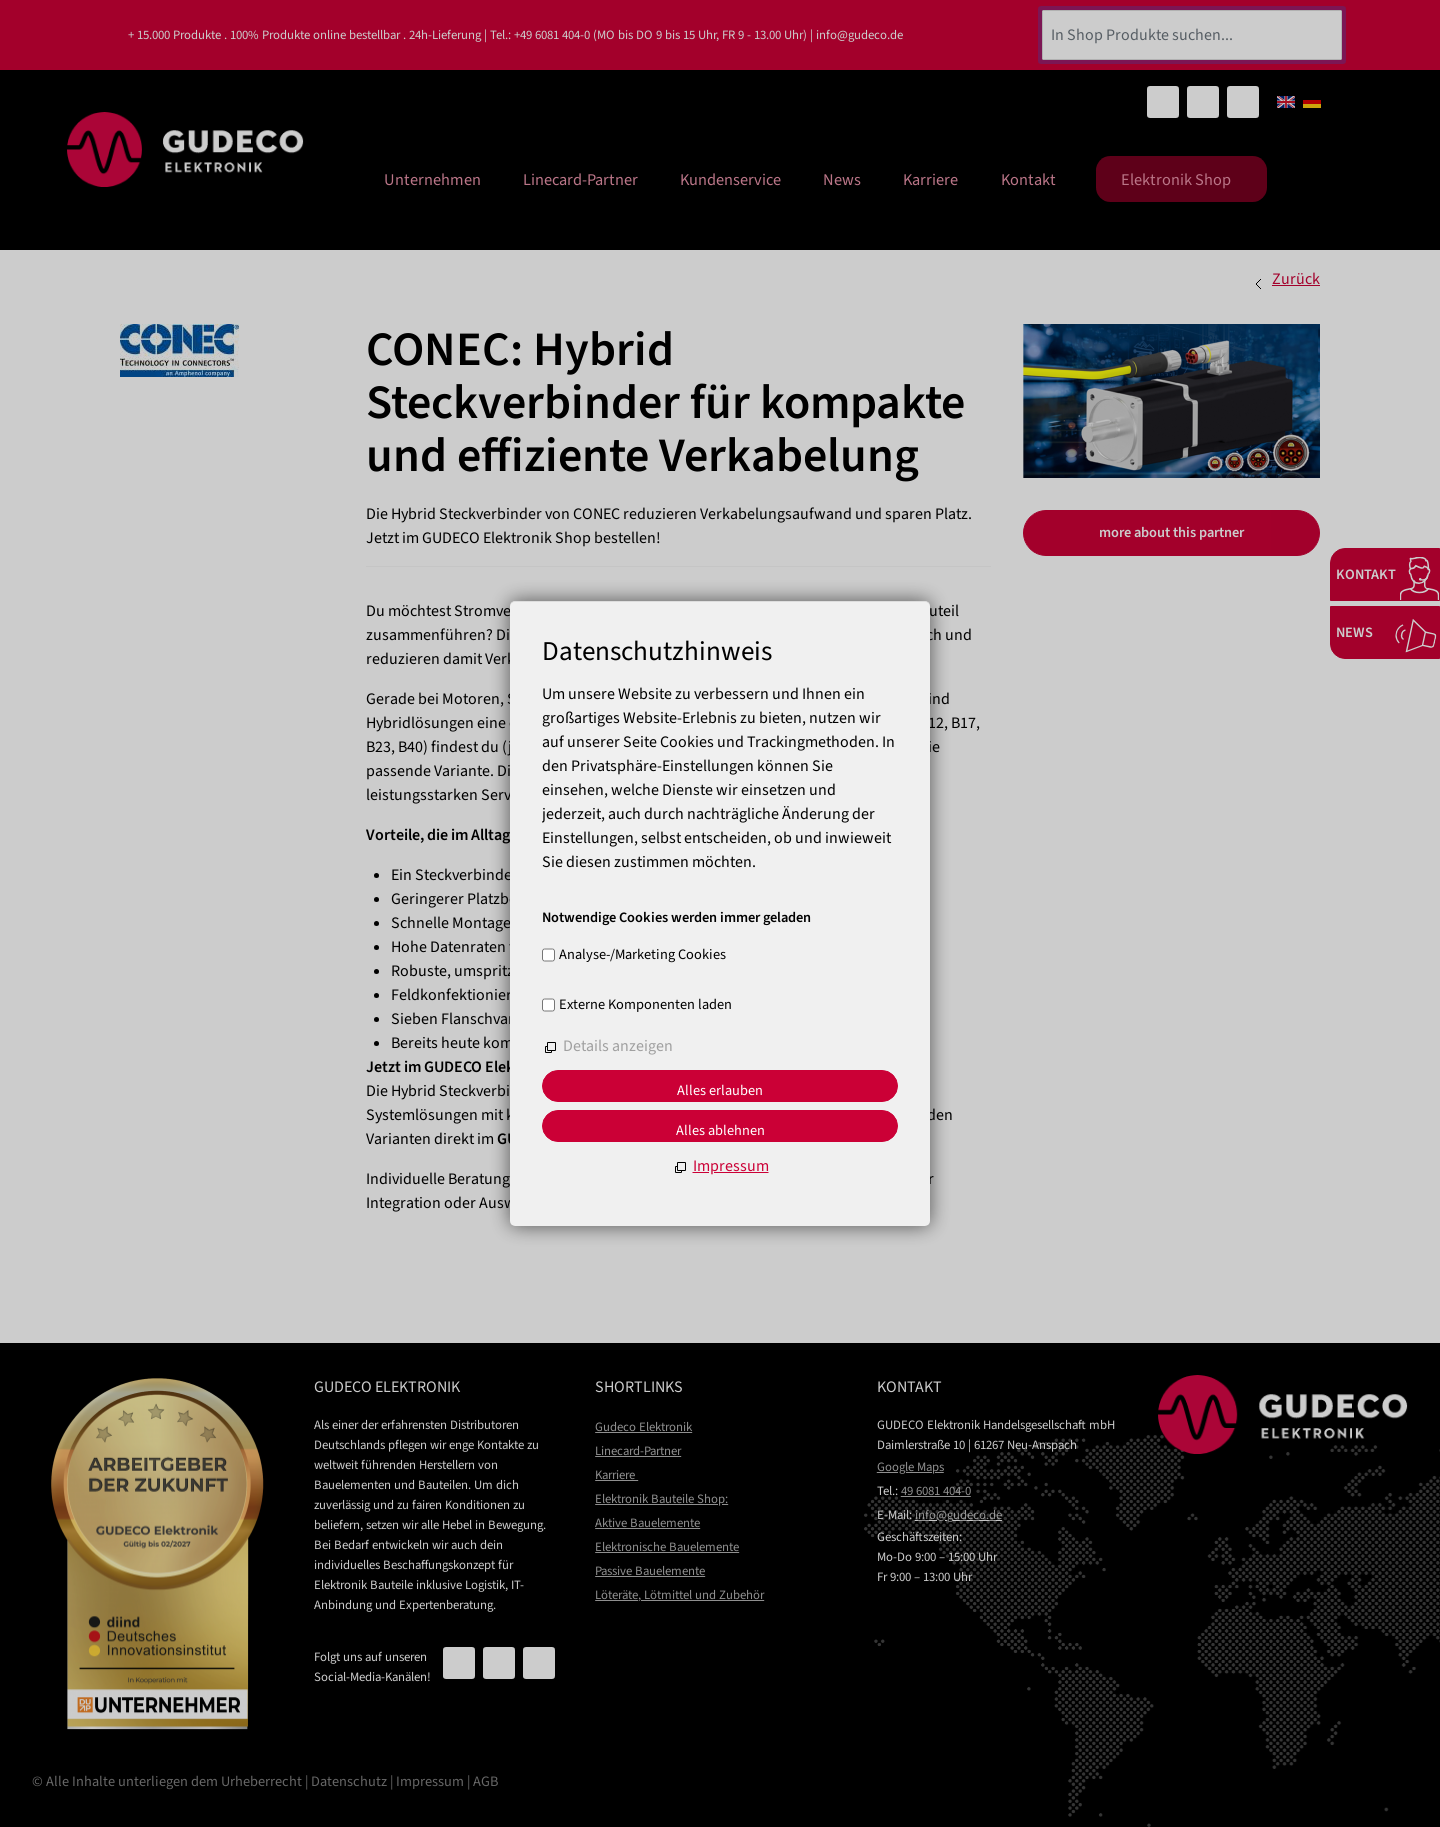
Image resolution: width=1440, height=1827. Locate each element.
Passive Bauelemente (650, 1571)
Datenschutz (349, 1781)
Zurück (1296, 279)
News (864, 176)
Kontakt (1028, 176)
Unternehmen (489, 176)
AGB (485, 1781)
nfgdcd (958, 1515)
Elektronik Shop (1181, 177)
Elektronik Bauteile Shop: (661, 1499)
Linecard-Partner (625, 176)
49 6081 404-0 (936, 1491)
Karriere (942, 176)
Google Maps (910, 1467)
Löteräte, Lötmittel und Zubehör (679, 1595)
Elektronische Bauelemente (667, 1547)
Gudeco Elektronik (643, 1427)
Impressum (430, 1781)
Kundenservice (764, 176)
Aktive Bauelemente (647, 1523)
